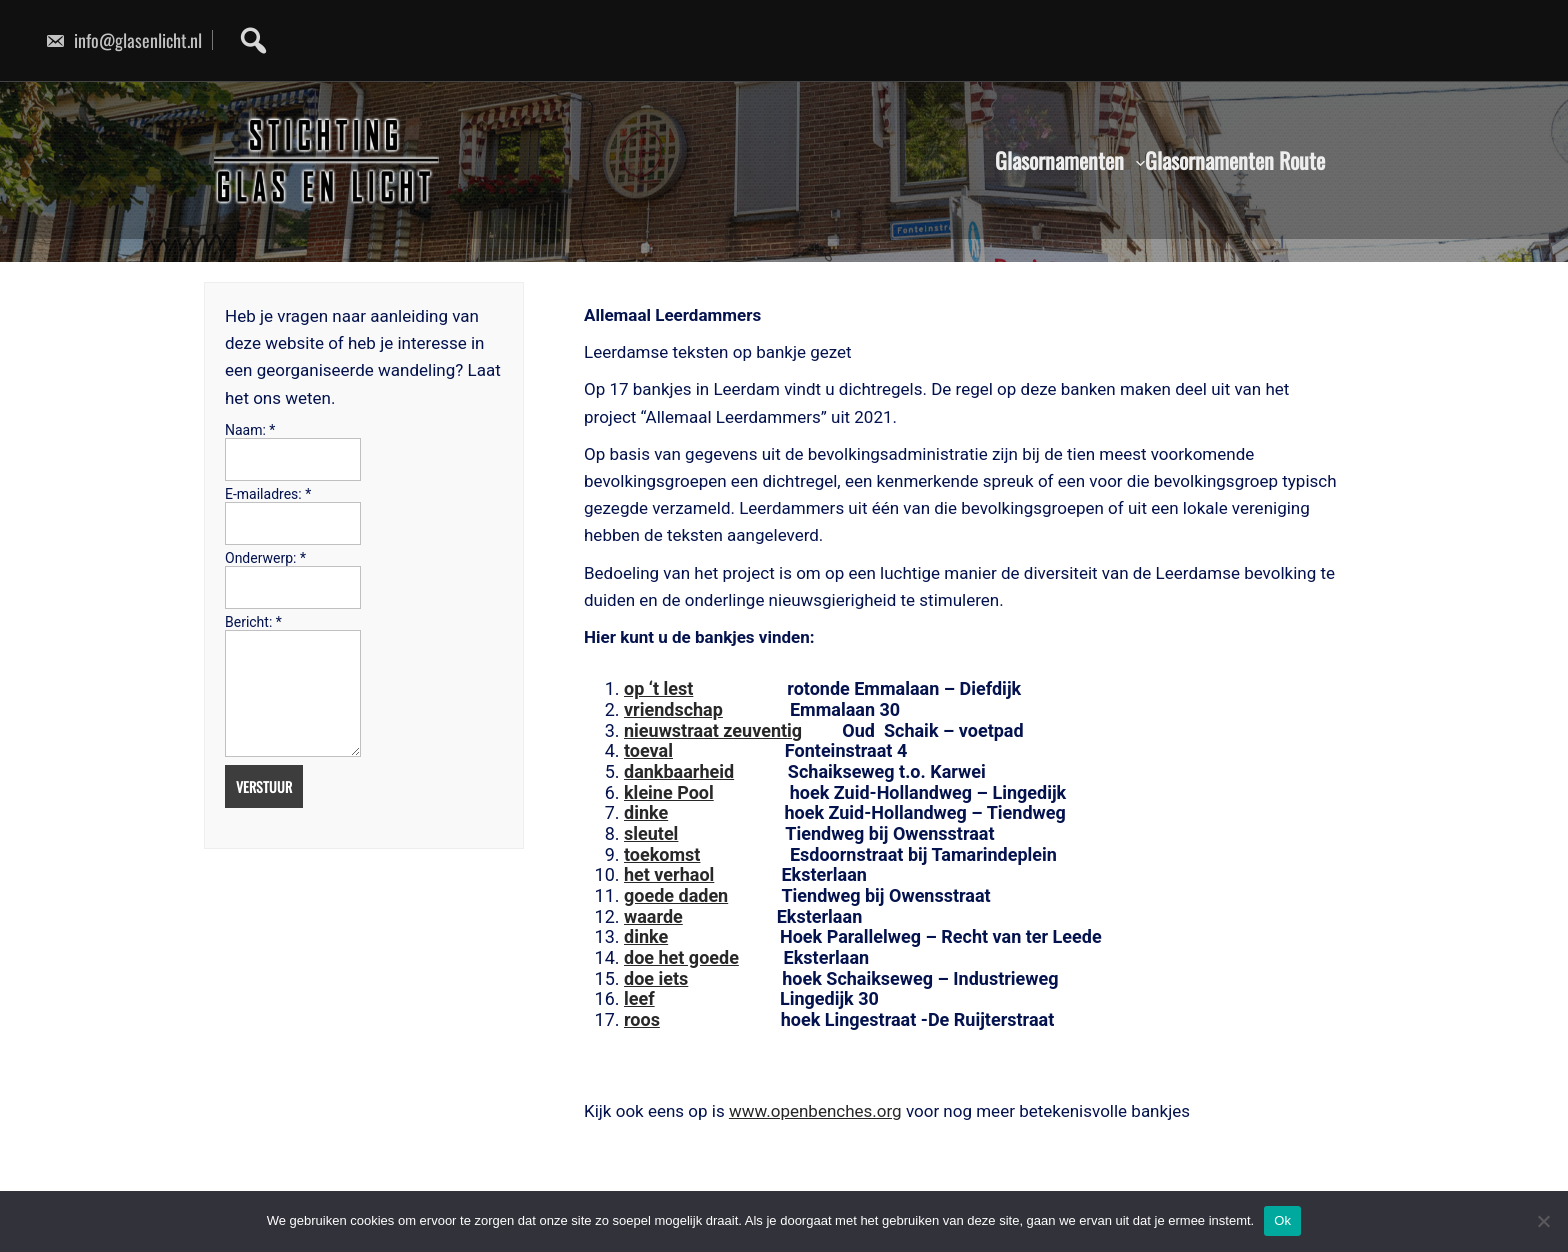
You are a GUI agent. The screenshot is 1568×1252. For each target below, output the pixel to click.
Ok (1282, 1220)
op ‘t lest (658, 688)
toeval (648, 750)
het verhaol (669, 874)
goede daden (676, 895)
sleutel (651, 833)
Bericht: (253, 622)
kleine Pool (669, 792)
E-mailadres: (268, 494)
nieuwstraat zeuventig (713, 730)
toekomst (662, 854)
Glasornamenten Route (1235, 161)
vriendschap (673, 709)
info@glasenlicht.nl (123, 40)
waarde (653, 916)
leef (639, 998)
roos (642, 1019)
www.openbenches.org (815, 1111)
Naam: (250, 430)
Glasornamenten (1059, 161)
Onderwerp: (265, 558)
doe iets (656, 978)
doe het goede (681, 957)
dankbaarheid (679, 771)
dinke (646, 812)
